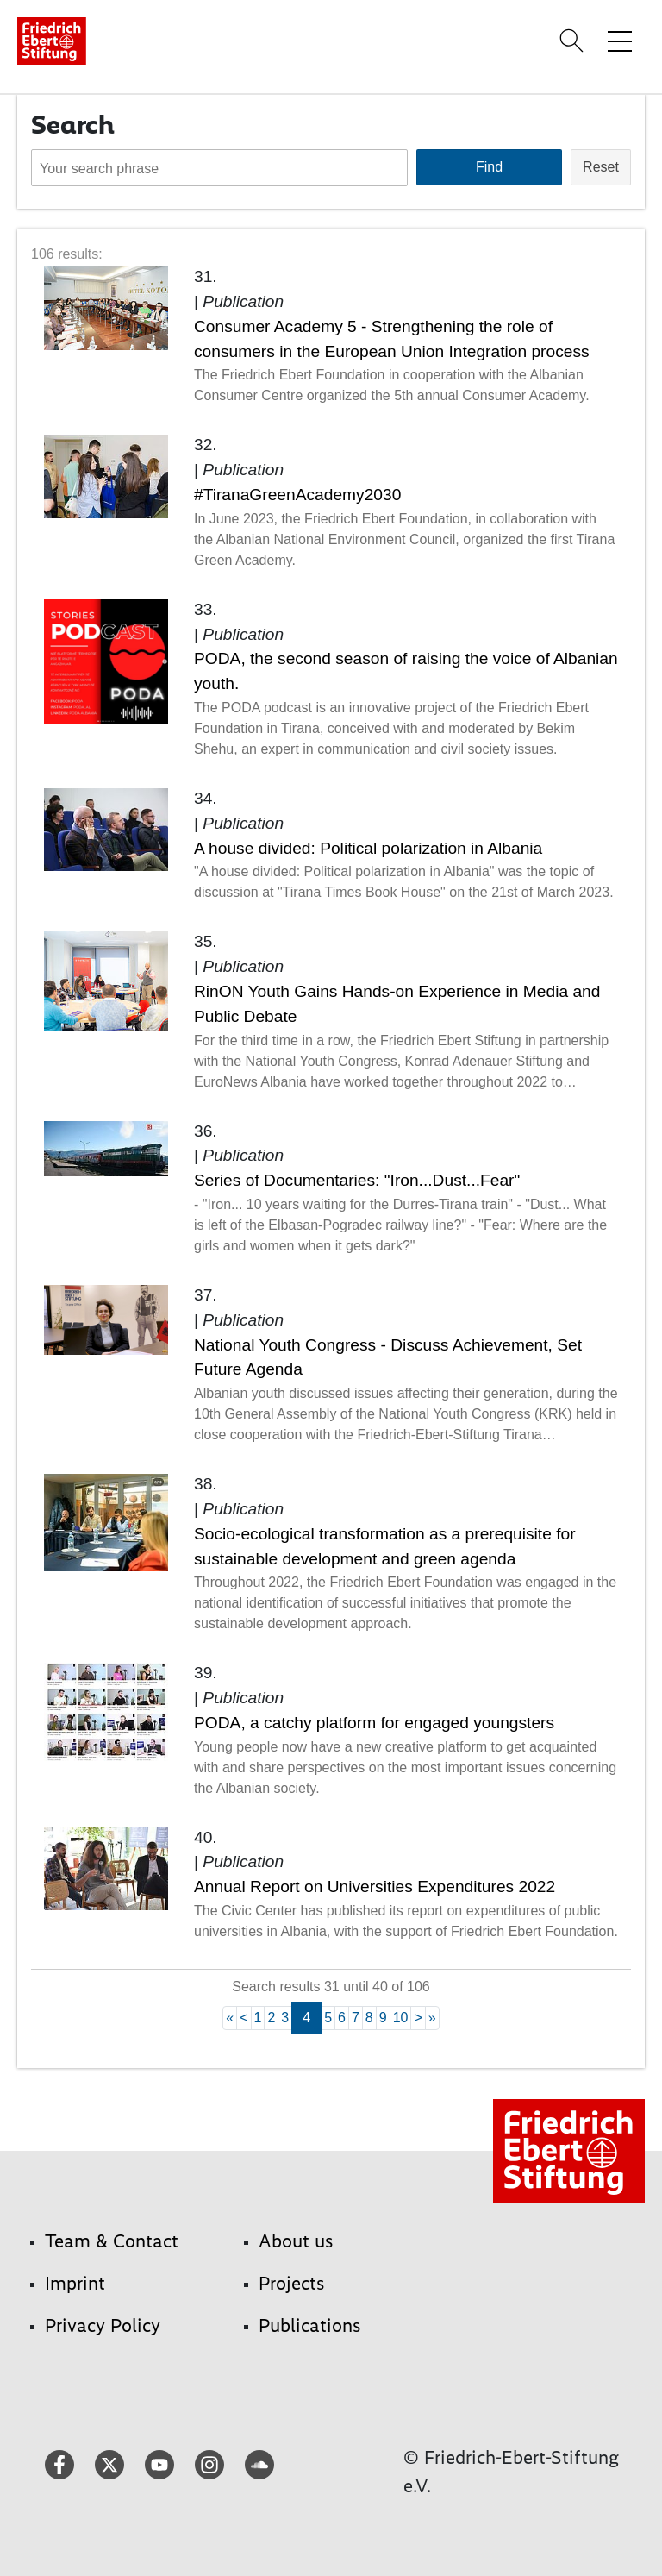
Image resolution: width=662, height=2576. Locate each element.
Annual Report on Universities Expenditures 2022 (374, 1886)
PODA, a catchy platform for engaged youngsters (374, 1723)
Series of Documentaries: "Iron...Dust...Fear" (357, 1180)
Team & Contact (111, 2241)
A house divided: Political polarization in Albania (368, 848)
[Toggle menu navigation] (620, 40)
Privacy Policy (102, 2325)
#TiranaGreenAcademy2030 (297, 495)
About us (296, 2241)
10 (401, 2017)
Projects (292, 2283)
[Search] (574, 40)
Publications (310, 2325)
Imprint (75, 2283)
